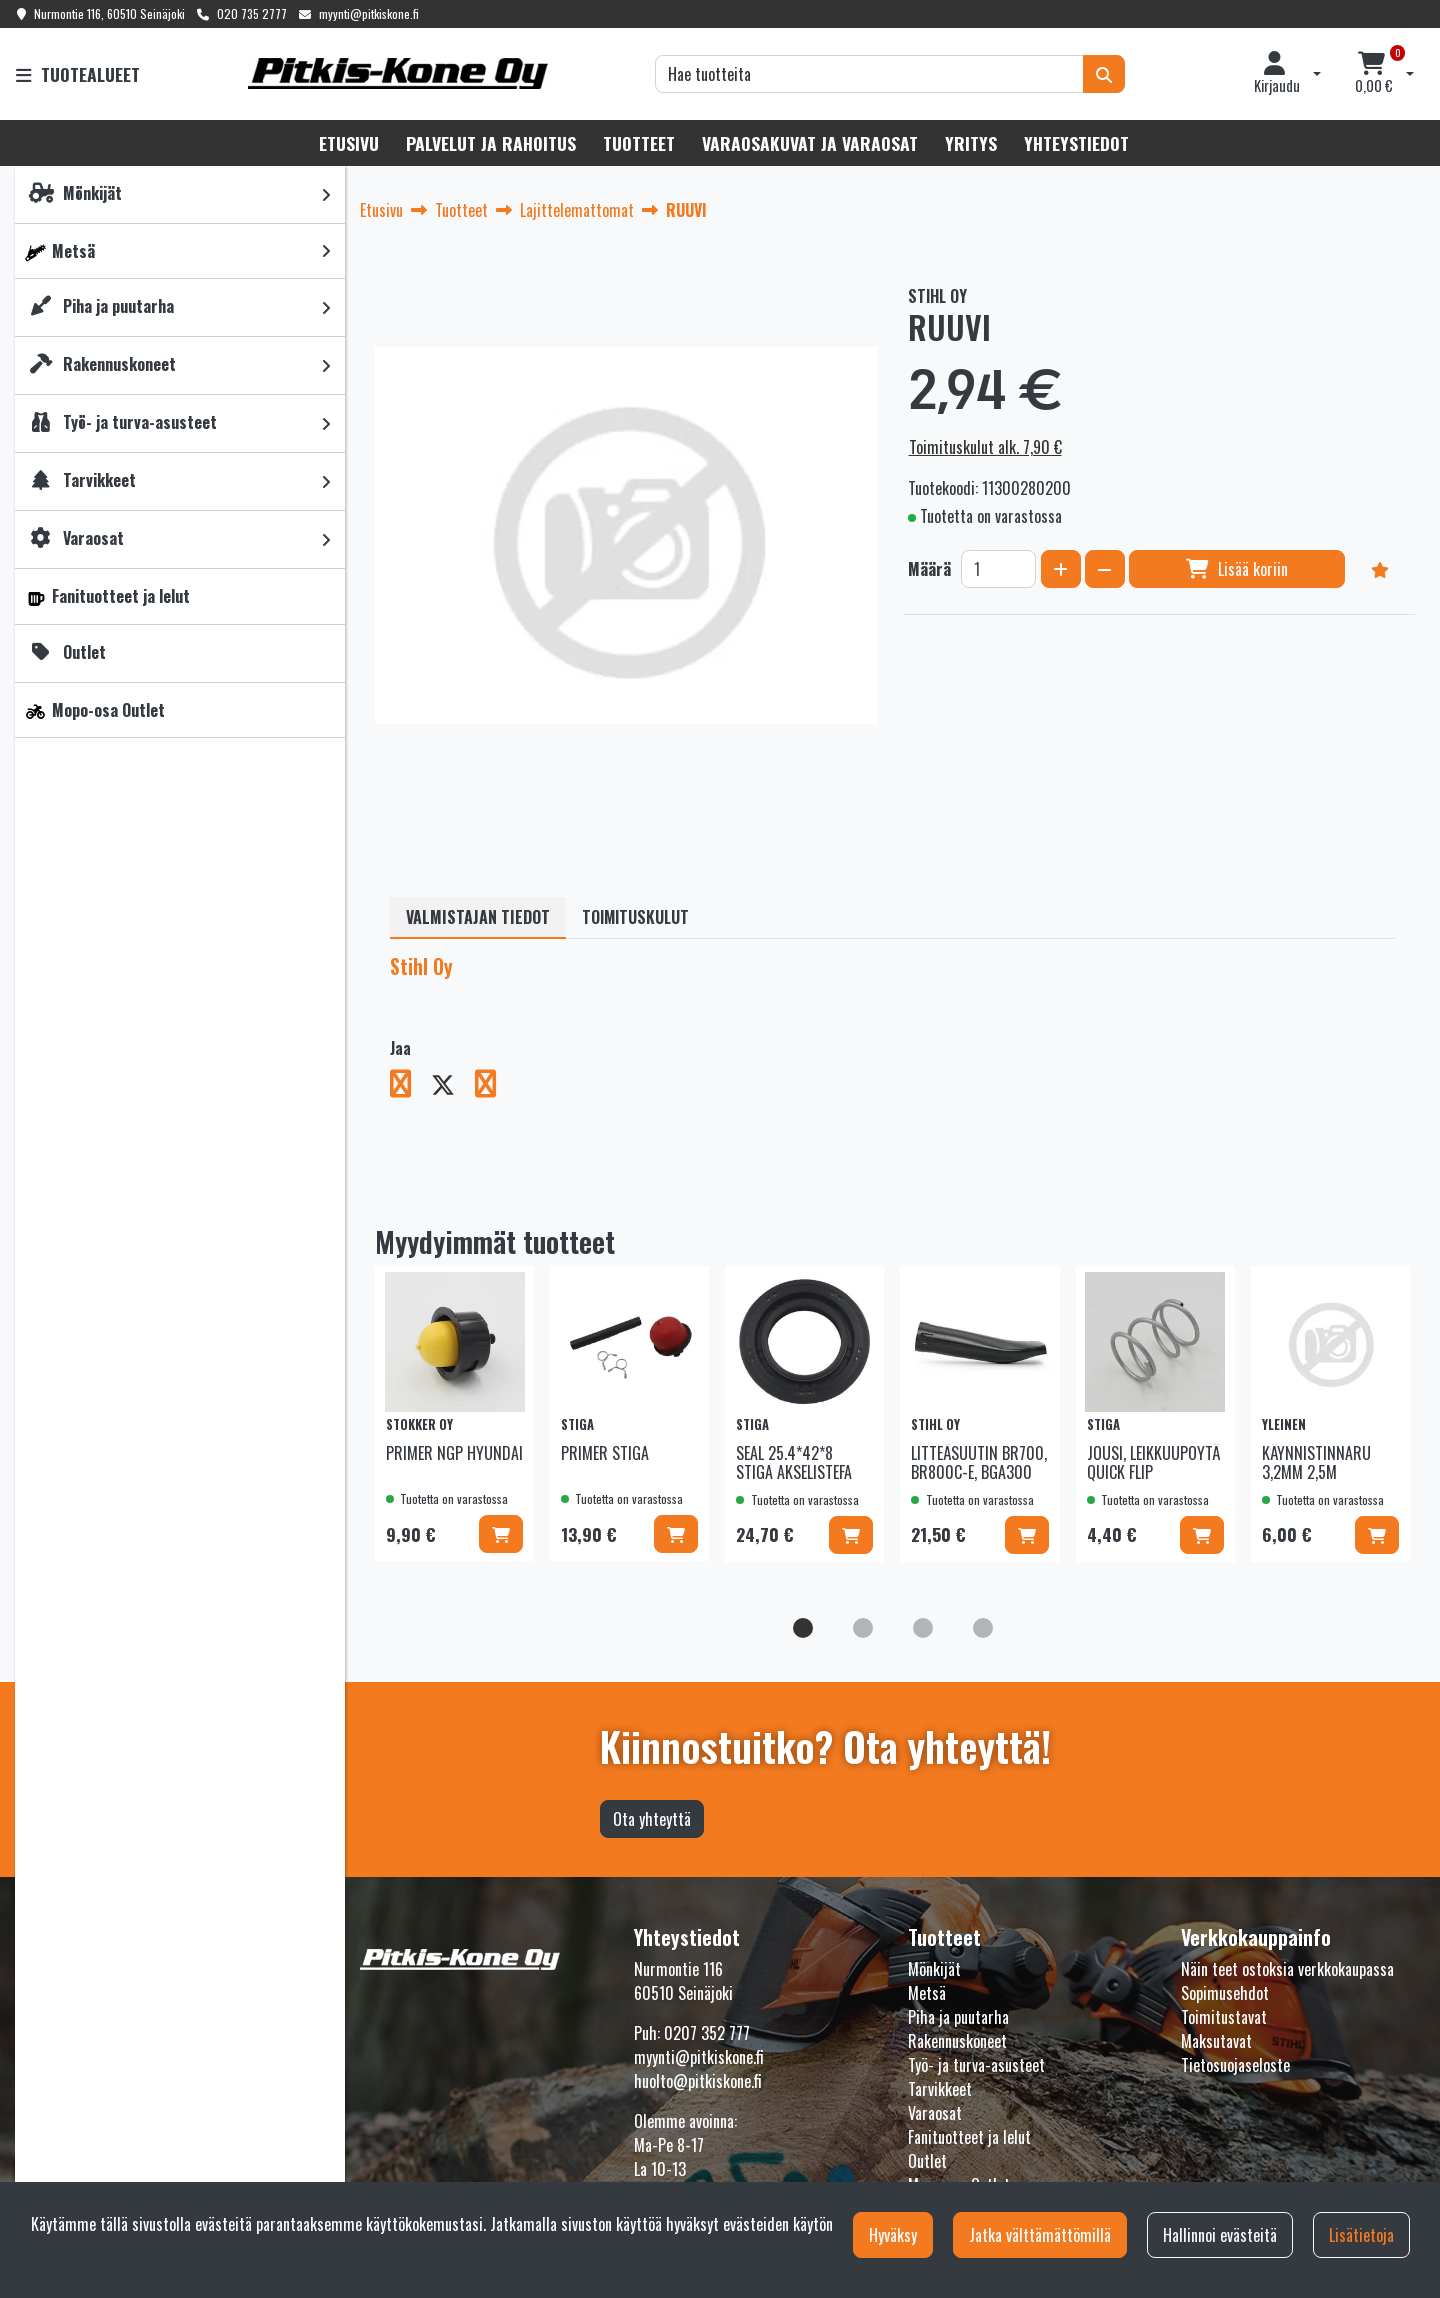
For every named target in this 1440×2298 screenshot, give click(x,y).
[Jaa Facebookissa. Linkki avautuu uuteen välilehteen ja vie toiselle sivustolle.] (410, 1087)
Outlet (927, 2161)
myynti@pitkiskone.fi (369, 13)
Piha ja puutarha (958, 2017)
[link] (326, 194)
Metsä (927, 1993)
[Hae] (869, 74)
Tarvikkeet (940, 2089)
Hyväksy (893, 2235)
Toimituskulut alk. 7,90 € (985, 447)
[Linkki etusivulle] (398, 73)
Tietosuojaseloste (1235, 2065)
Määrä (929, 569)
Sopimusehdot (1225, 1993)
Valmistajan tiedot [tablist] (478, 917)
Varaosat (935, 2113)
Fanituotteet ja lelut (969, 2137)
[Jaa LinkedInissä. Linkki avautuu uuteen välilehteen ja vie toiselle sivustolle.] (493, 1087)
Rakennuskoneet (957, 2041)
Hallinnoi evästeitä (1220, 2235)
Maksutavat (1216, 2041)
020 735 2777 (252, 13)
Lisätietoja (1361, 2235)
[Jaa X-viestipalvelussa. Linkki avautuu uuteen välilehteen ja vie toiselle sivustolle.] (453, 1087)
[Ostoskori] (1374, 74)
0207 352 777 (707, 2033)
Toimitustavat (1224, 2017)
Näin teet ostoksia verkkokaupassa (1287, 1969)
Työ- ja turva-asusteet (976, 2065)
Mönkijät (934, 1969)
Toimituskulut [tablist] (635, 917)
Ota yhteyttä (652, 1819)
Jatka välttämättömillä (1040, 2235)
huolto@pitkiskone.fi (698, 2081)
